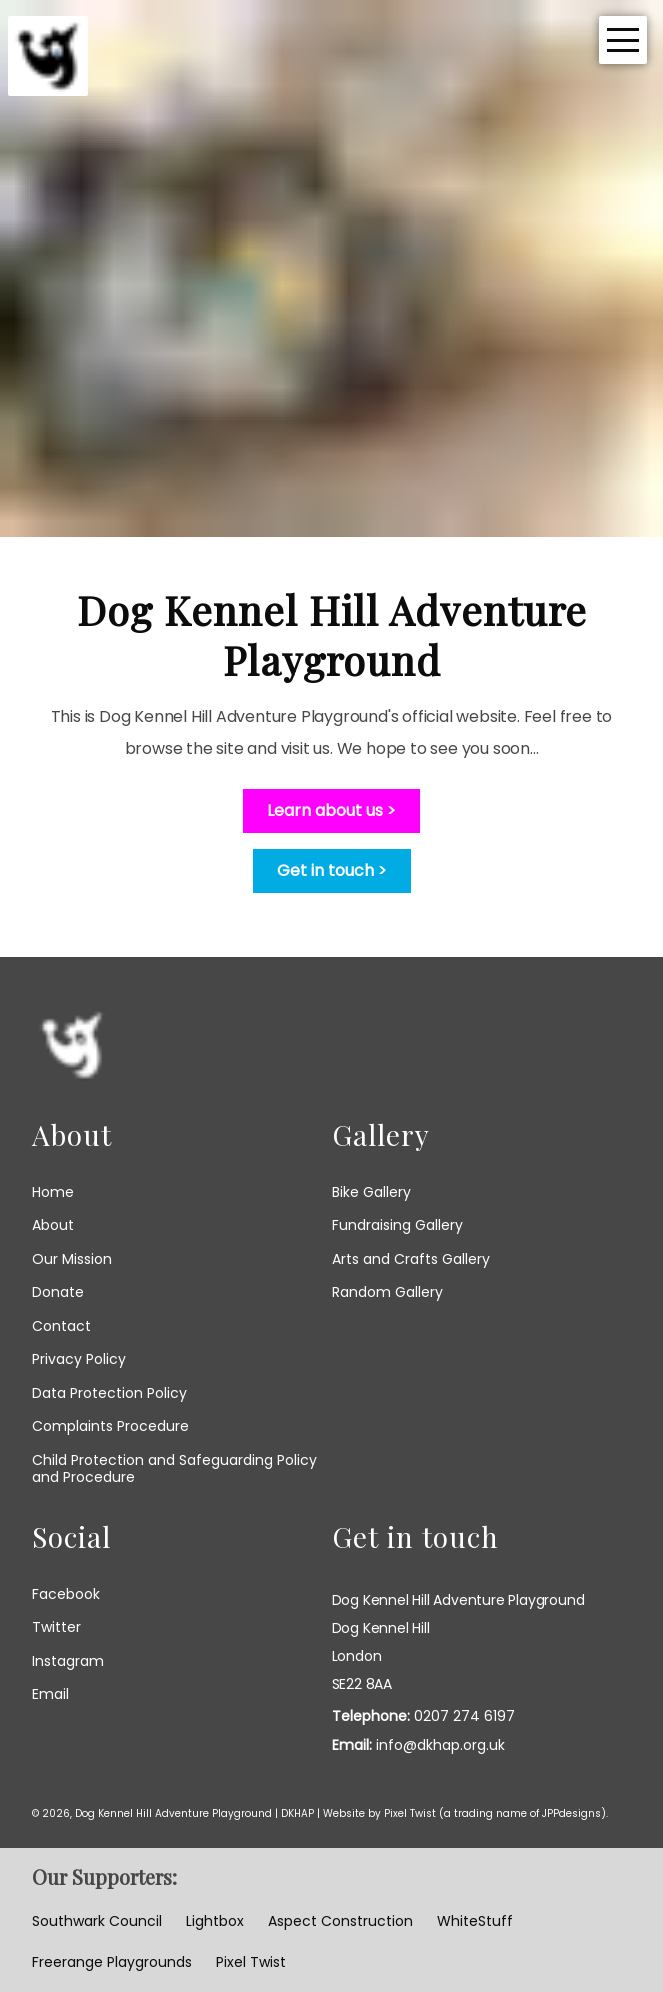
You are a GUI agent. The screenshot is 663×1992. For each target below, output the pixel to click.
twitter (56, 1628)
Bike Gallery (371, 1192)
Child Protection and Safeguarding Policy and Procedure (174, 1469)
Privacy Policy (79, 1359)
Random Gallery (387, 1292)
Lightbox (215, 1922)
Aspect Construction (340, 1922)
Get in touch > (332, 870)
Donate (58, 1292)
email (50, 1695)
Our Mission (72, 1259)
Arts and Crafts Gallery (411, 1259)
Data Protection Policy (109, 1393)
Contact (61, 1326)
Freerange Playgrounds (112, 1963)
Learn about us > (331, 810)
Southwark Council (97, 1922)
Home (53, 1192)
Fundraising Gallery (397, 1225)
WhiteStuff (475, 1922)
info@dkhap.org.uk (440, 1745)
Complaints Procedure (110, 1426)
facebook (66, 1595)
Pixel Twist (410, 1813)
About (53, 1225)
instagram (68, 1662)
